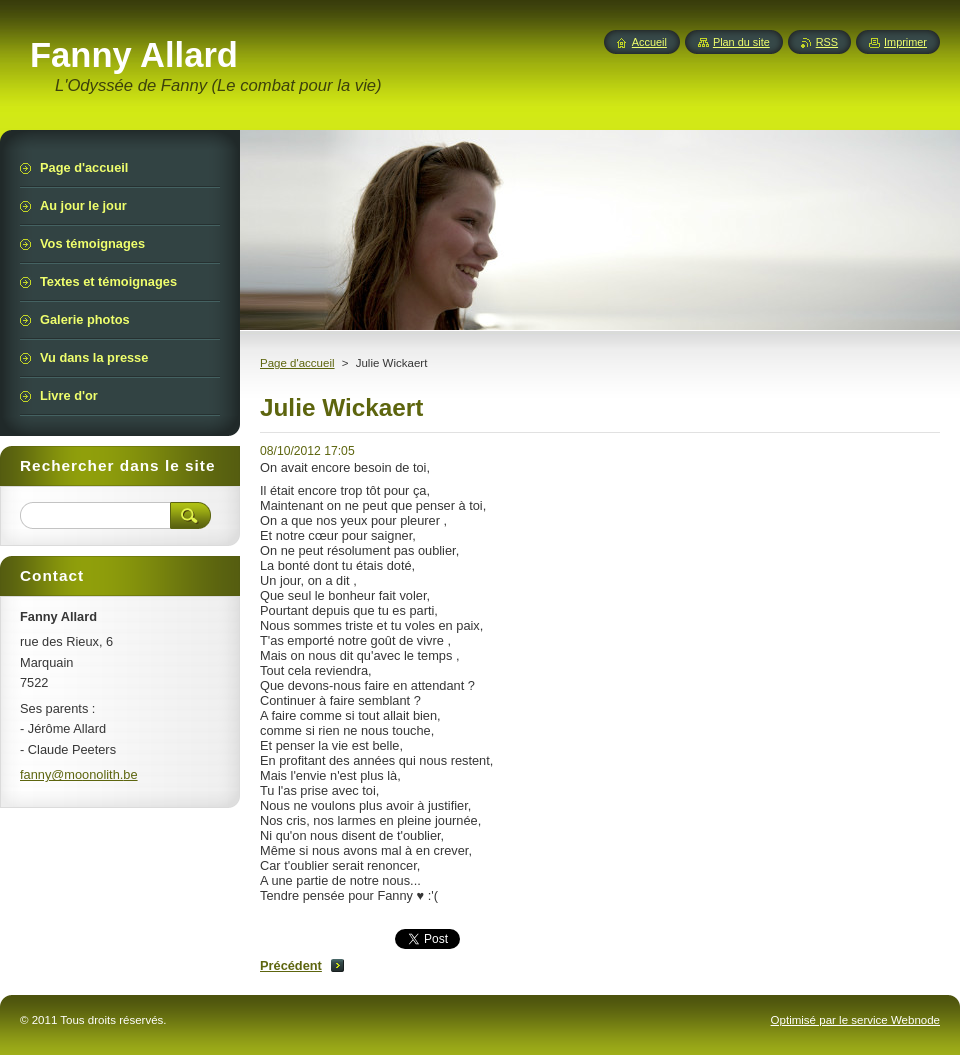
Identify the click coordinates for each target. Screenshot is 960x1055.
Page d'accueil (297, 363)
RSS (827, 42)
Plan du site (741, 42)
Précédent (291, 965)
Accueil (649, 42)
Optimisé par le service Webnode (855, 1020)
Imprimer (905, 42)
